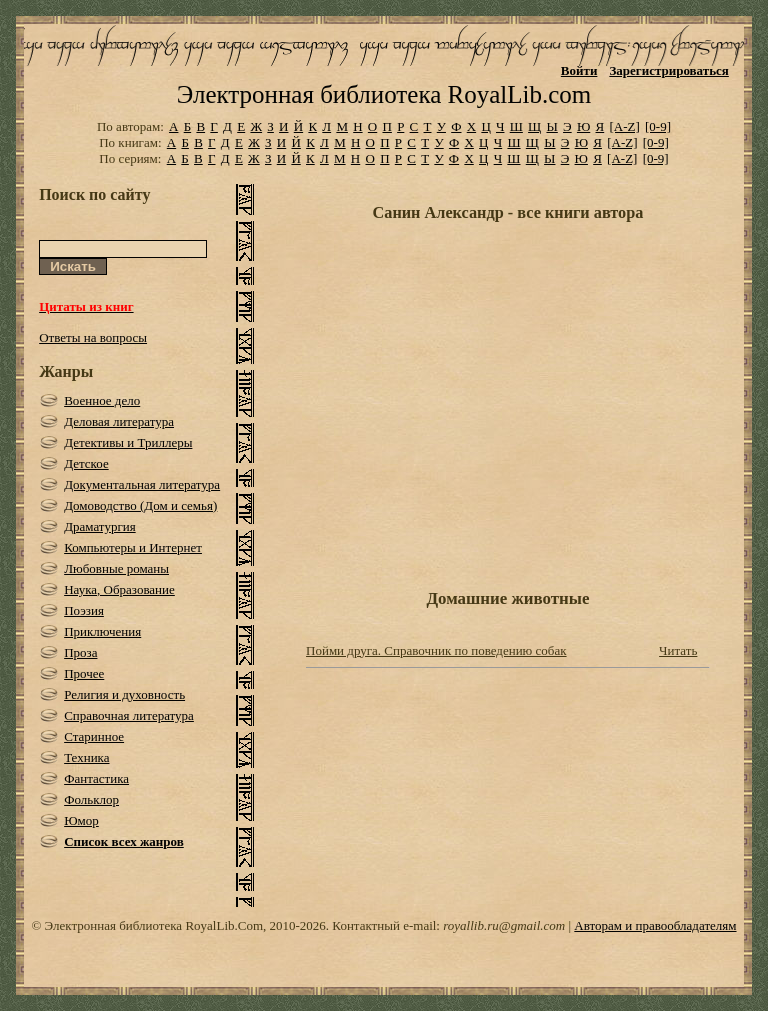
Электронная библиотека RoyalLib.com (384, 94)
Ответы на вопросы (93, 337)
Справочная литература (129, 715)
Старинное (94, 736)
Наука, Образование (119, 589)
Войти (579, 70)
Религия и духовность (124, 694)
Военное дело (102, 400)
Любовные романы (116, 568)
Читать (678, 650)
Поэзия (84, 610)
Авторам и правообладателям (655, 925)
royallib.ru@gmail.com (504, 925)
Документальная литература (142, 484)
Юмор (81, 820)
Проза (80, 652)
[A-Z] (624, 126)
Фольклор (91, 799)
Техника (86, 757)
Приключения (102, 631)
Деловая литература (119, 421)
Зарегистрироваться (668, 70)
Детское (86, 463)
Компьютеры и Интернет (133, 547)
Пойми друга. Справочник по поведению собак (436, 650)
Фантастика (96, 778)
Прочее (84, 673)
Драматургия (100, 526)
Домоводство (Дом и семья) (140, 505)
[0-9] (658, 126)
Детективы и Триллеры (128, 442)
